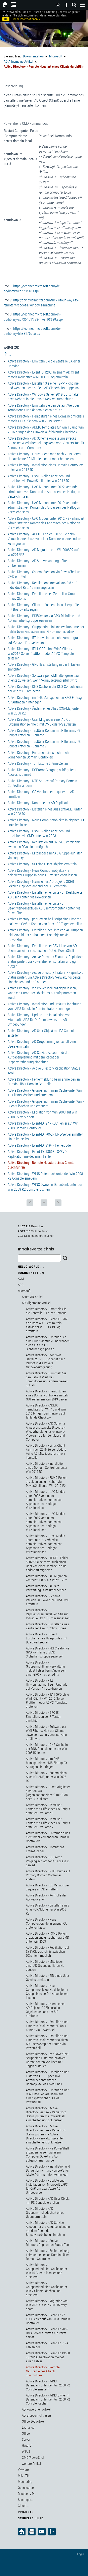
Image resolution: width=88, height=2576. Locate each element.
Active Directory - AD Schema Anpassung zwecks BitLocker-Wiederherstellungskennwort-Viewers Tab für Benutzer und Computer (46, 443)
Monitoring (25, 2482)
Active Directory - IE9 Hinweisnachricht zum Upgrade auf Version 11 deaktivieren (46, 1684)
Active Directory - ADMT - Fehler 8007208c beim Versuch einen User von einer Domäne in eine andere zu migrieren (44, 539)
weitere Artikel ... (33, 2464)
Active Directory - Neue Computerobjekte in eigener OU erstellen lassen (46, 1923)
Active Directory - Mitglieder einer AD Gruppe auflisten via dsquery (45, 1966)
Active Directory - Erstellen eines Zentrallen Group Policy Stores (47, 1626)
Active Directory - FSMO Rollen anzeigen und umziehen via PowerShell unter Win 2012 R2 (46, 1482)
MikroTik (23, 2476)
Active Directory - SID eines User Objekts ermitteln (42, 864)
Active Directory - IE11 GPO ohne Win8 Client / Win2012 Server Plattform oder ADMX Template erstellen (41, 653)
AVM (21, 1279)
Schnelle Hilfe (30, 2518)
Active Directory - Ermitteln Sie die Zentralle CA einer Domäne (46, 1311)
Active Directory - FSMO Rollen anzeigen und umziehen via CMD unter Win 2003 (47, 1937)
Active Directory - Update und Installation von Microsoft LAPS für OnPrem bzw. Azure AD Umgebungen (39, 1019)
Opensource (26, 2488)
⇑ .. (7, 354)
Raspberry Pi (26, 2494)
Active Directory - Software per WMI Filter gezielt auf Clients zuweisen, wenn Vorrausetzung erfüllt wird (46, 1733)
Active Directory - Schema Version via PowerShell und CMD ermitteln (47, 1600)
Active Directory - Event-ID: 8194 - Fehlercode (39, 1145)
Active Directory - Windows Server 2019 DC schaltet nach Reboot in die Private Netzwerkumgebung (45, 1361)
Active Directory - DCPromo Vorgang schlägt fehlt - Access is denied (48, 1861)
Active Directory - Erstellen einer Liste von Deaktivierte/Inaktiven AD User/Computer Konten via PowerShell (44, 908)
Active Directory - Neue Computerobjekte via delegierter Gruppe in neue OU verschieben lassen (47, 1992)
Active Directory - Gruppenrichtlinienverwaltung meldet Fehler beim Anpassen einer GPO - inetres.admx (45, 1668)
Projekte (26, 2512)
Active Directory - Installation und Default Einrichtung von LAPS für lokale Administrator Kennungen (48, 2170)
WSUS (26, 2451)
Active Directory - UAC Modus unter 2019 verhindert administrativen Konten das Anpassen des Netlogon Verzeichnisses (44, 507)
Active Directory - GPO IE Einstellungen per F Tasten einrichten (43, 1717)
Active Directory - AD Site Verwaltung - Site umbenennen (46, 1588)
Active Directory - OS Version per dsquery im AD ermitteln (47, 1887)
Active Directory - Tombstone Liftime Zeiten (38, 763)
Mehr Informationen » (26, 19)
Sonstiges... (26, 2500)
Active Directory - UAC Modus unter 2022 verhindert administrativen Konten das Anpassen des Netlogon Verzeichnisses (44, 491)
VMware (23, 2470)
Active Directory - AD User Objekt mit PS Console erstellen (48, 2200)
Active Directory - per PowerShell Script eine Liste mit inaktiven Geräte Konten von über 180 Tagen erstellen (47, 2060)
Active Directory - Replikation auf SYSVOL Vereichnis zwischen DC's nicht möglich (47, 1951)
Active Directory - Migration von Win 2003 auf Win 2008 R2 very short (47, 2305)
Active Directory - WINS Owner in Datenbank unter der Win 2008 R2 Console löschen (48, 2399)
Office (26, 2433)
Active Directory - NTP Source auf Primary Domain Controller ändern (48, 1875)
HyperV (26, 2445)
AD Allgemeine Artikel (18, 61)
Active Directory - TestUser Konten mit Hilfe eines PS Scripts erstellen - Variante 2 (48, 1823)
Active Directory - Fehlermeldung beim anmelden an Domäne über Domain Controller (47, 2255)
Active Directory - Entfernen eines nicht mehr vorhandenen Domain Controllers (48, 1837)
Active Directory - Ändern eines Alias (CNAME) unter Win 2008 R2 (46, 1777)
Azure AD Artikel (32, 1297)
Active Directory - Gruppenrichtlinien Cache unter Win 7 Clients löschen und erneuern (46, 2289)
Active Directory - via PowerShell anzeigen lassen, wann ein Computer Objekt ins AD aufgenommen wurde (42, 993)
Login (80, 2554)
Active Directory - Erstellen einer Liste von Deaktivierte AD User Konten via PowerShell (47, 2026)
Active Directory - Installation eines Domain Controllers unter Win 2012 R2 (46, 1468)
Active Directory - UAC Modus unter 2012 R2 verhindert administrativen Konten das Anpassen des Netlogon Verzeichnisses (46, 523)
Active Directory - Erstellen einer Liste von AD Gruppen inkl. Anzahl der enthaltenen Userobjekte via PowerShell (45, 935)
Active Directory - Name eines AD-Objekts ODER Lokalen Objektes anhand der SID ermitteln (45, 2010)
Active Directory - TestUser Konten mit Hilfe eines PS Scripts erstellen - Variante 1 (48, 1809)
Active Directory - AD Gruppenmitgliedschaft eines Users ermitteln (45, 2213)
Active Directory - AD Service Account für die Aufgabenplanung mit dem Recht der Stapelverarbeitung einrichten (38, 1057)
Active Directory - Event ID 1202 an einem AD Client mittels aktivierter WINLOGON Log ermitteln (47, 1325)
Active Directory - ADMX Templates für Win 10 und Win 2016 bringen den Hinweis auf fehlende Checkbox (46, 1411)
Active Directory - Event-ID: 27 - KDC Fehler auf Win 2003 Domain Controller (48, 2319)
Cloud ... (23, 2506)
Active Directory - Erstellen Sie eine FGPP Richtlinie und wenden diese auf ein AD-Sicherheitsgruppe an (48, 1343)
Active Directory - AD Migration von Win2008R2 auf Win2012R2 (46, 1578)
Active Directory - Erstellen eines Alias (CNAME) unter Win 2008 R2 (47, 1909)
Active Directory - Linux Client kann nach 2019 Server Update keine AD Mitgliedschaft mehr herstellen (46, 1451)
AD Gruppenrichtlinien (36, 2415)
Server (26, 2439)
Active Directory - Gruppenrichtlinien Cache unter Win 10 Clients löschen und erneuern (46, 2271)
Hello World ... (31, 1267)
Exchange (28, 2427)
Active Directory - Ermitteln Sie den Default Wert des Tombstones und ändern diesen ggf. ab (47, 1379)
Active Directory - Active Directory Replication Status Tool (48, 2243)
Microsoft (55, 56)
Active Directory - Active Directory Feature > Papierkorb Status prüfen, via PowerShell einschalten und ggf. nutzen (46, 961)
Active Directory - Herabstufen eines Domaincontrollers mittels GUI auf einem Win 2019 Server (47, 1395)
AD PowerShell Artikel (36, 2409)
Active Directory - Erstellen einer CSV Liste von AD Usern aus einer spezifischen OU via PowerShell (47, 2096)
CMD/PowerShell (33, 2458)
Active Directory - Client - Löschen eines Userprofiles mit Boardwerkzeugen (46, 1638)
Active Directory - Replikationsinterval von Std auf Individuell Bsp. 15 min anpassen (48, 1614)
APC (21, 1285)
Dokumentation (33, 56)
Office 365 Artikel (33, 2421)
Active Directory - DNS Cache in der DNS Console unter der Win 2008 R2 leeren (47, 1749)
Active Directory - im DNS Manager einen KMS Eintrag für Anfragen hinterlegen (46, 1763)
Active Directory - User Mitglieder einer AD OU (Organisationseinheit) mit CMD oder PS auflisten (48, 1793)
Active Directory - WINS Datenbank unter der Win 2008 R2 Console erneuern (48, 2385)
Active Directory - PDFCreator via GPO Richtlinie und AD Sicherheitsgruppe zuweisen (47, 1652)
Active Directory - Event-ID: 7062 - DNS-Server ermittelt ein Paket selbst (48, 2333)
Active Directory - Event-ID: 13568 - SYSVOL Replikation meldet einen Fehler (48, 2357)
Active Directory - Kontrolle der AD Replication (39, 803)
